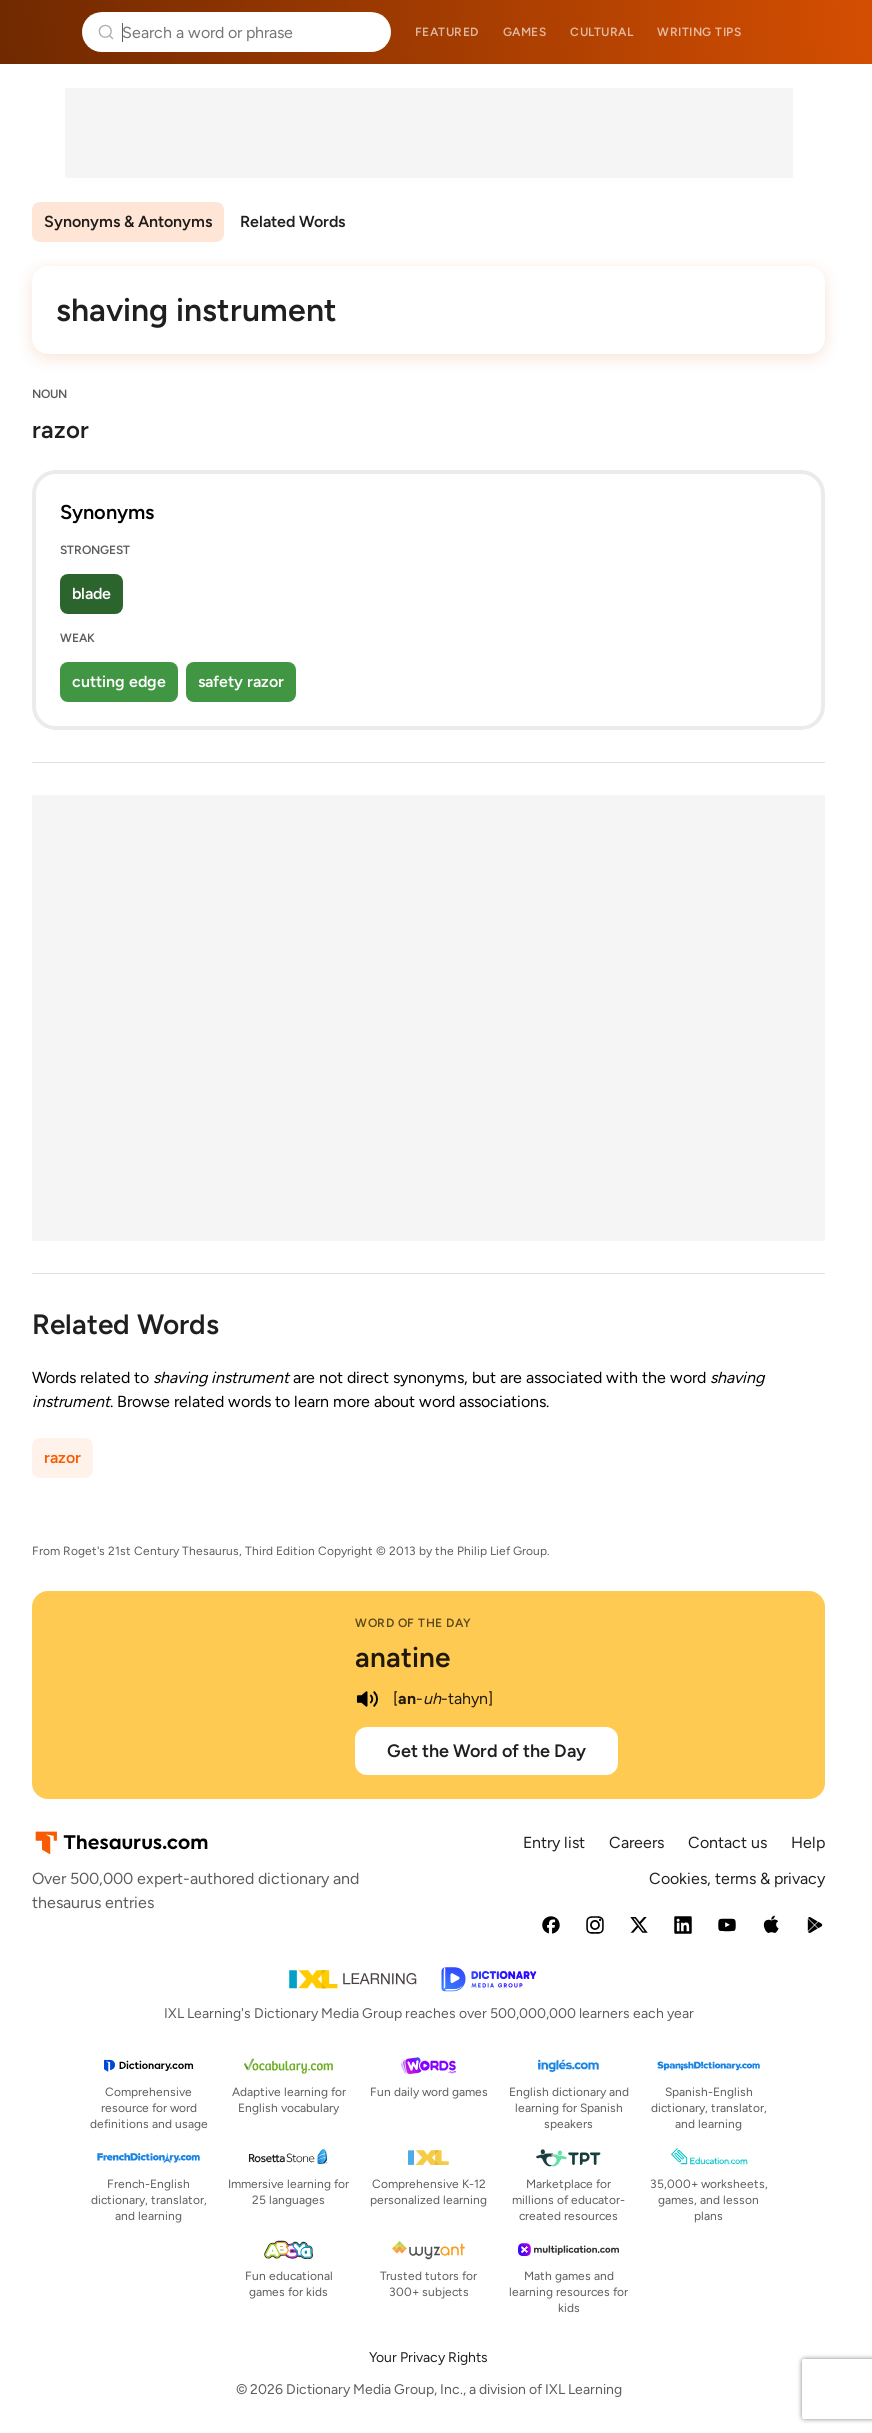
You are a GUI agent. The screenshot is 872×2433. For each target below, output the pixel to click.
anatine (402, 1657)
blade (91, 593)
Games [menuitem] (525, 32)
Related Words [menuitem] (292, 221)
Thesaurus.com (45, 32)
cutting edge (119, 681)
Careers (636, 1842)
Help (808, 1842)
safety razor (241, 681)
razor (62, 1457)
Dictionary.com (828, 32)
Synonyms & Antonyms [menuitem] (128, 221)
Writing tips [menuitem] (699, 32)
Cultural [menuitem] (601, 32)
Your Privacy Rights (428, 2357)
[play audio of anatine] (367, 1699)
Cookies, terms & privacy (737, 1878)
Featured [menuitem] (447, 32)
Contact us (727, 1842)
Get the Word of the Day (486, 1751)
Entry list (554, 1842)
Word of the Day (413, 1623)
